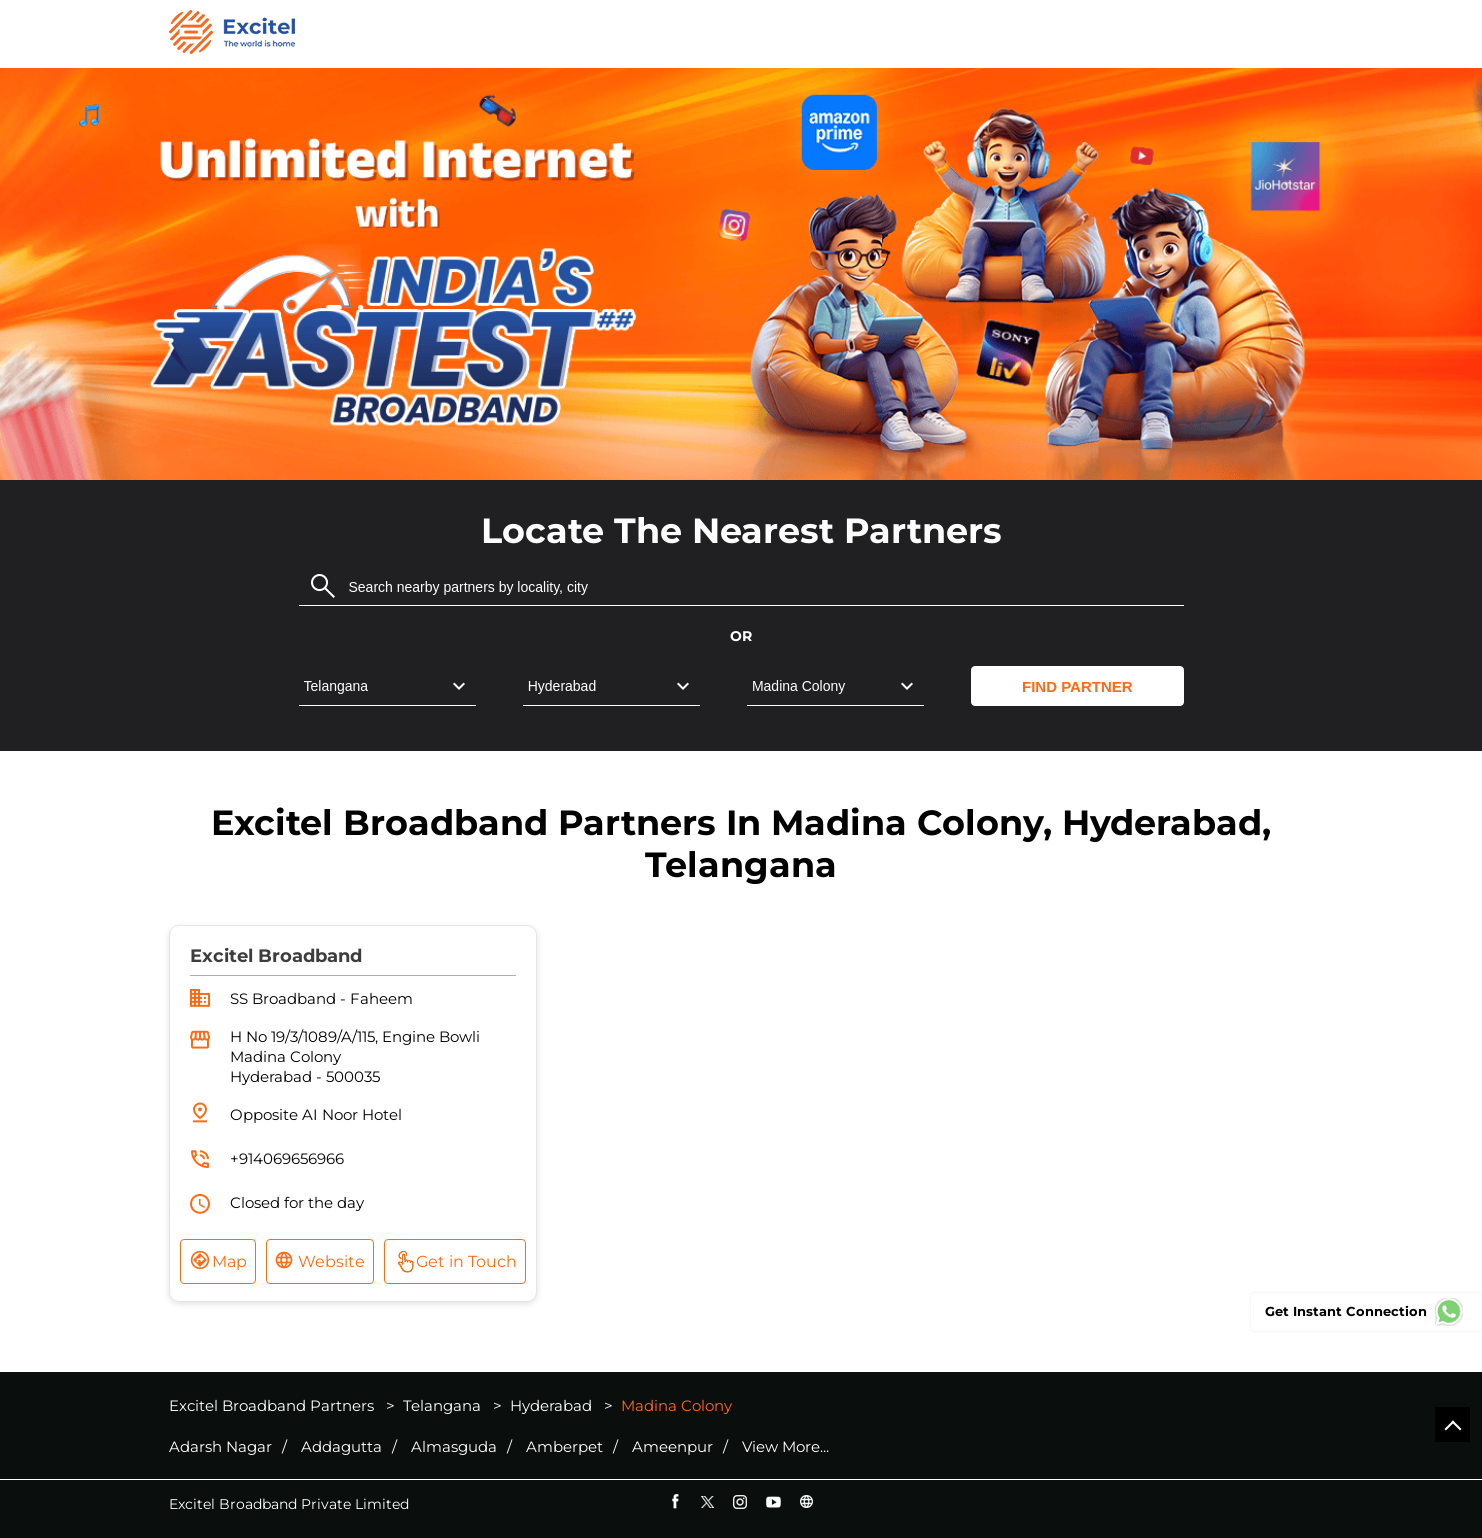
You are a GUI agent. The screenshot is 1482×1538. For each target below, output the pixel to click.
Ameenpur (672, 1447)
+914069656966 (287, 1158)
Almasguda (454, 1447)
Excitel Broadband (276, 956)
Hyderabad (551, 1405)
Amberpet (564, 1447)
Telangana (442, 1405)
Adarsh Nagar (220, 1447)
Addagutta (341, 1447)
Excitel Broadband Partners (273, 1405)
